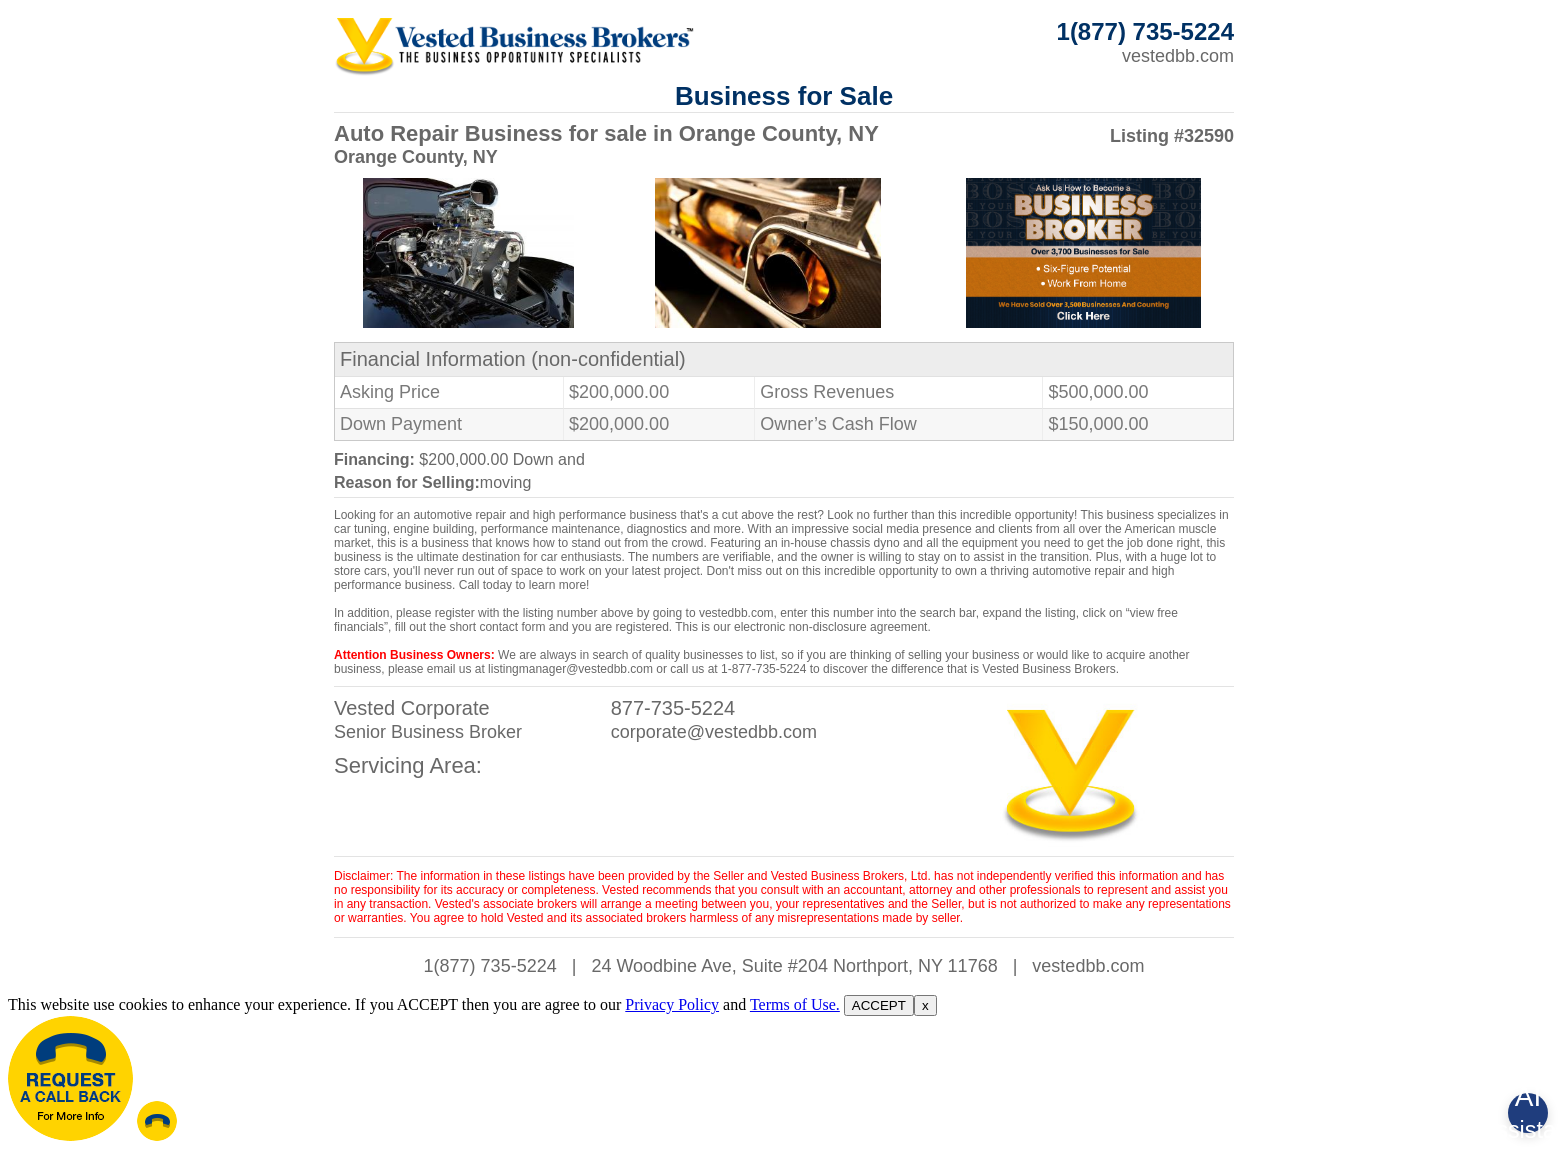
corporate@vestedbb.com (714, 732)
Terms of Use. (795, 1004)
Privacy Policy (672, 1004)
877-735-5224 (673, 708)
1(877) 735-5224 (490, 966)
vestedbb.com (1178, 56)
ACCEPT (879, 1005)
